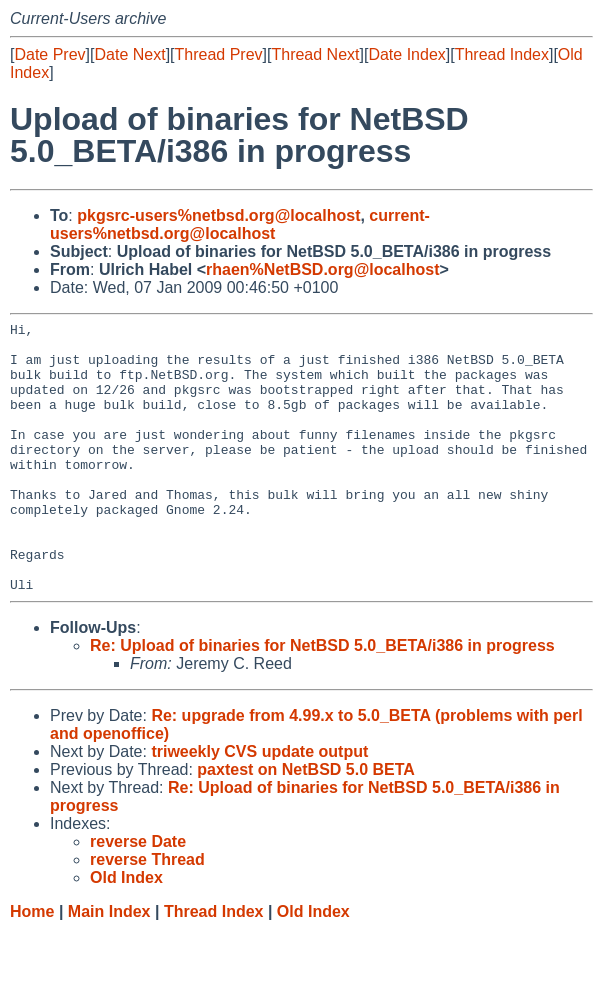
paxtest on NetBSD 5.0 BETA (306, 823)
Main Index (109, 965)
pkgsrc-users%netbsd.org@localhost (218, 215)
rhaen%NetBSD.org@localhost (322, 269)
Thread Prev (219, 54)
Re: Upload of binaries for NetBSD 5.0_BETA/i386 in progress (322, 699)
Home (32, 965)
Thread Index (502, 54)
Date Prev (49, 54)
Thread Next (315, 54)
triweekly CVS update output (259, 805)
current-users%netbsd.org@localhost (240, 224)
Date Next (129, 54)
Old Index (313, 965)
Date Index (406, 54)
